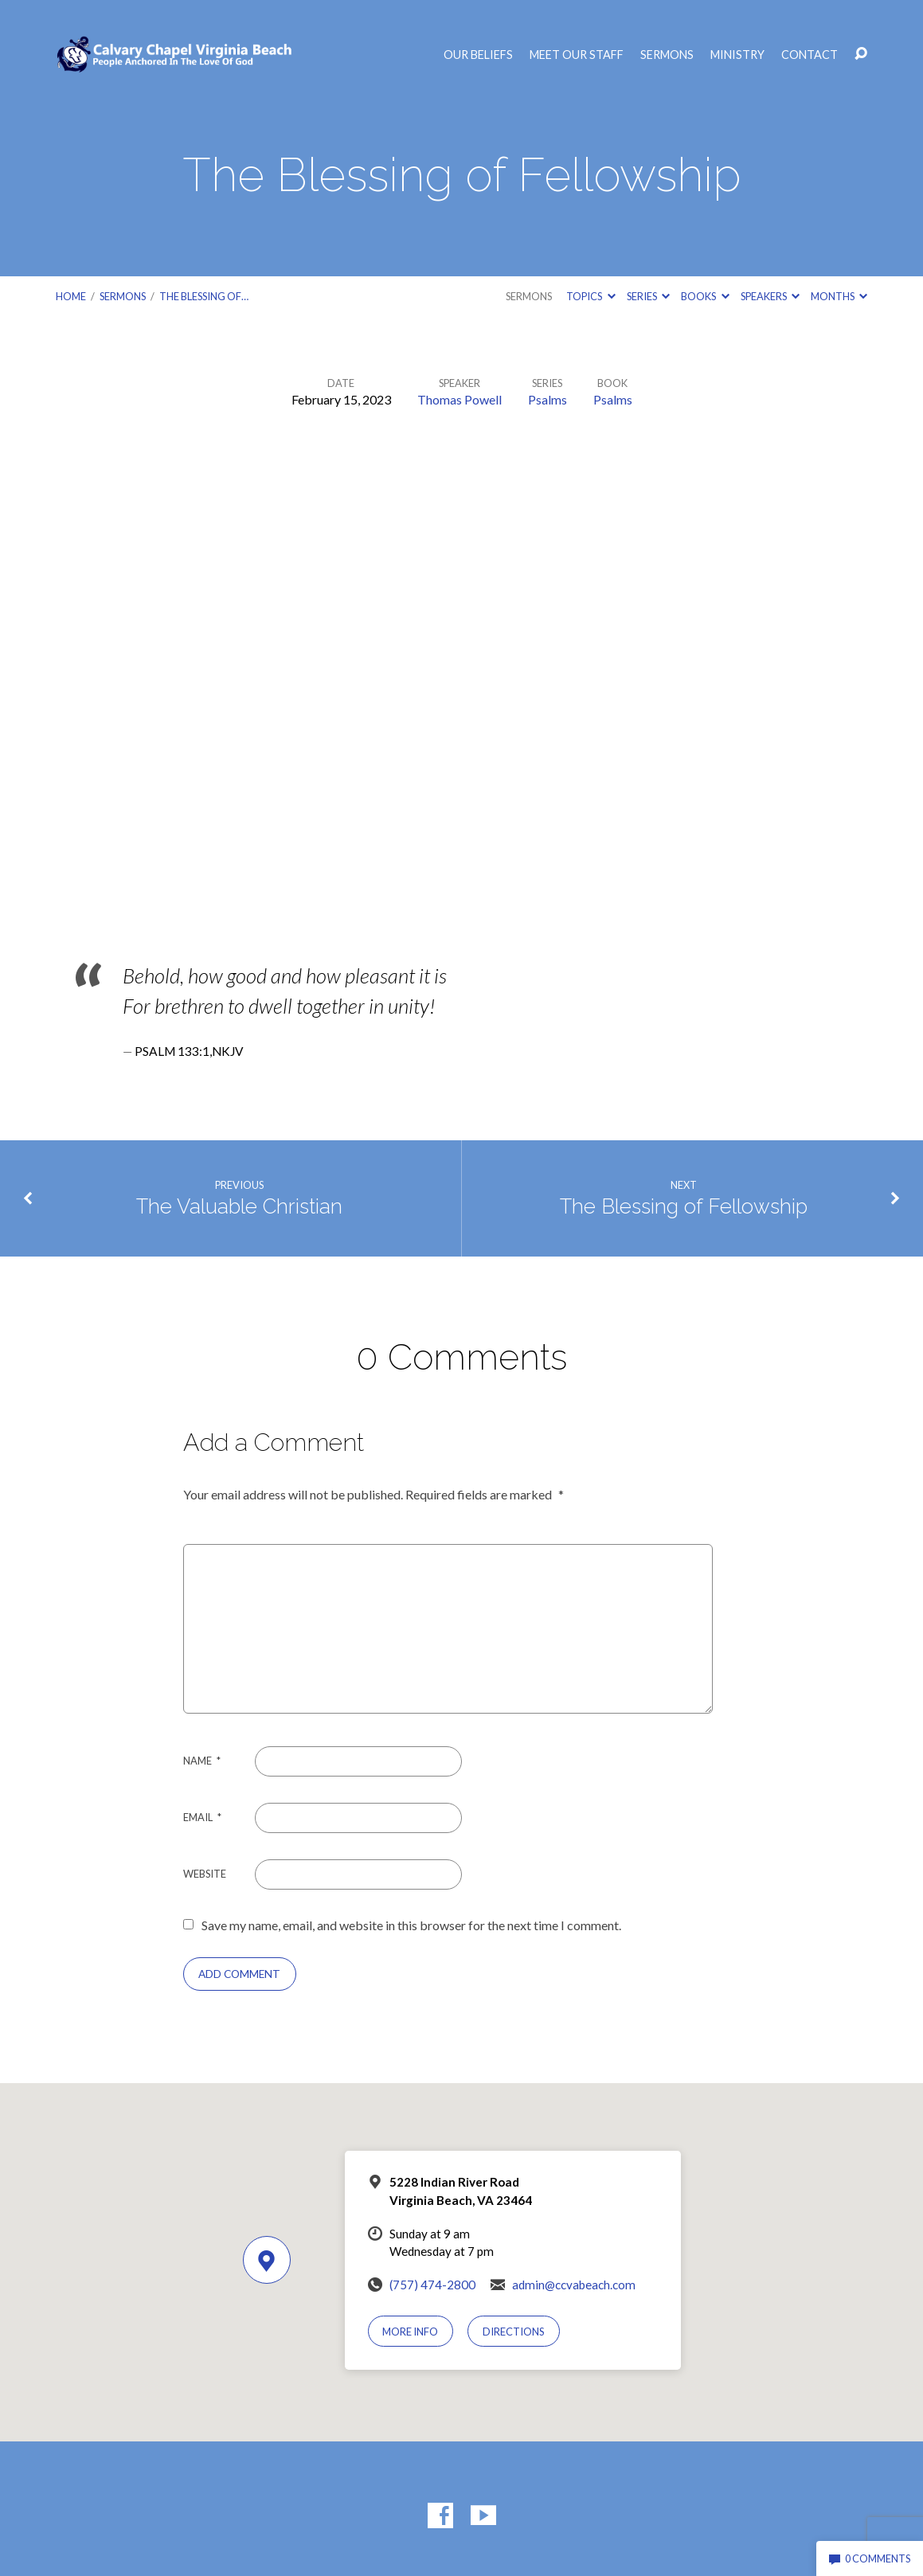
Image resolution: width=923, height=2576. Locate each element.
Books (705, 296)
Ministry (737, 55)
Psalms (547, 399)
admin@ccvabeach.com (574, 2284)
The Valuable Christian (239, 1206)
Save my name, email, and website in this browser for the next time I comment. (411, 1925)
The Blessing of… (203, 296)
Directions (514, 2331)
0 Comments (869, 2558)
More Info (410, 2331)
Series (648, 296)
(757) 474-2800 (432, 2284)
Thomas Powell (459, 399)
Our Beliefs (478, 55)
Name (202, 1760)
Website (204, 1873)
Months (839, 296)
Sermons (667, 55)
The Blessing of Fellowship (684, 1206)
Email (202, 1817)
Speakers (770, 296)
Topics (590, 296)
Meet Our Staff (577, 55)
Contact (809, 55)
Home (71, 296)
